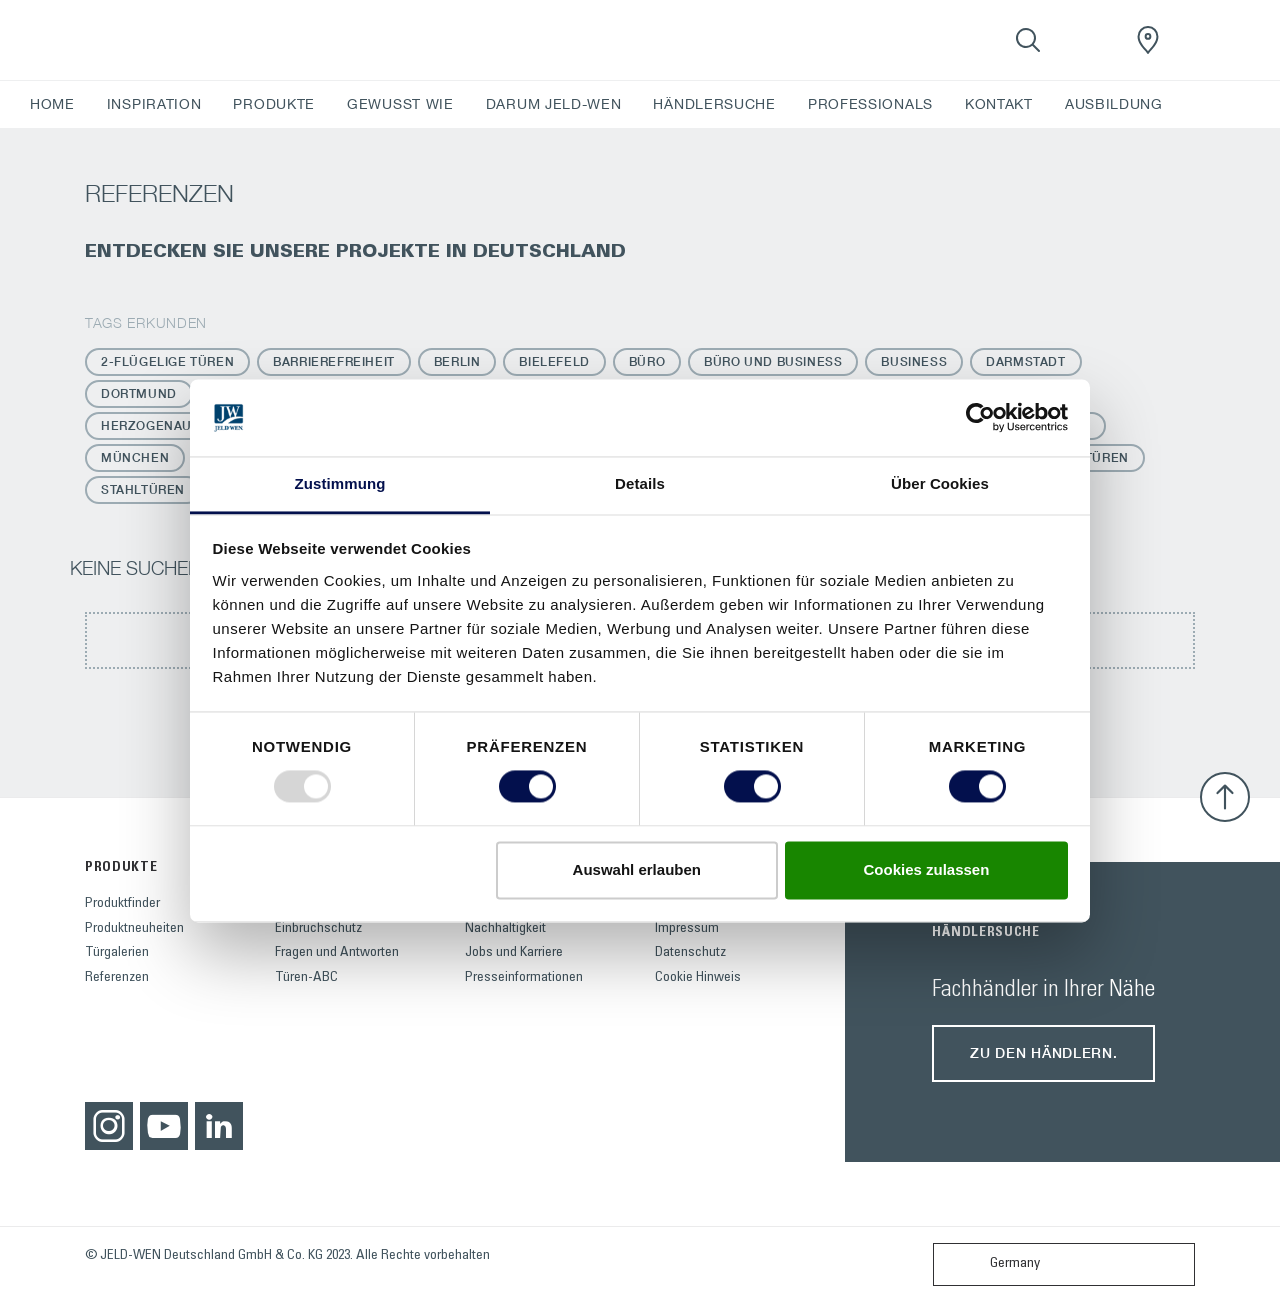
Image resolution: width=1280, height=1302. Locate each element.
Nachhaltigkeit (505, 929)
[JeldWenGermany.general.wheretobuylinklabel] (1148, 40)
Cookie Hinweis (698, 978)
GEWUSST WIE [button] (400, 104)
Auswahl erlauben (637, 869)
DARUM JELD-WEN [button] (554, 104)
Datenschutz (690, 953)
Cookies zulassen (926, 869)
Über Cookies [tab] (940, 483)
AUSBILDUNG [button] (1114, 104)
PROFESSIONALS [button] (870, 104)
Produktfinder (122, 904)
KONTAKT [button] (999, 104)
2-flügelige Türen (167, 361)
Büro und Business (773, 361)
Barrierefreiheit (334, 361)
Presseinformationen (524, 978)
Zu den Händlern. (1043, 1052)
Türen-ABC (306, 978)
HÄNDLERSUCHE (714, 104)
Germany (991, 1264)
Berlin (457, 361)
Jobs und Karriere (514, 953)
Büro (647, 361)
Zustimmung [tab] (340, 483)
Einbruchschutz (318, 929)
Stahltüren (143, 489)
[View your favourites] (1088, 40)
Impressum (687, 929)
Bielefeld (554, 361)
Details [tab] (640, 483)
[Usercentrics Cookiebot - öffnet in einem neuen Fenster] (980, 418)
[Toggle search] (1028, 40)
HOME (52, 104)
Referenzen (117, 978)
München (135, 457)
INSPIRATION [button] (154, 104)
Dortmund (139, 393)
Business (914, 361)
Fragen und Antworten (337, 953)
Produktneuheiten (134, 929)
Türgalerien (117, 953)
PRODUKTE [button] (274, 104)
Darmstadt (1025, 361)
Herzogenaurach (164, 425)
